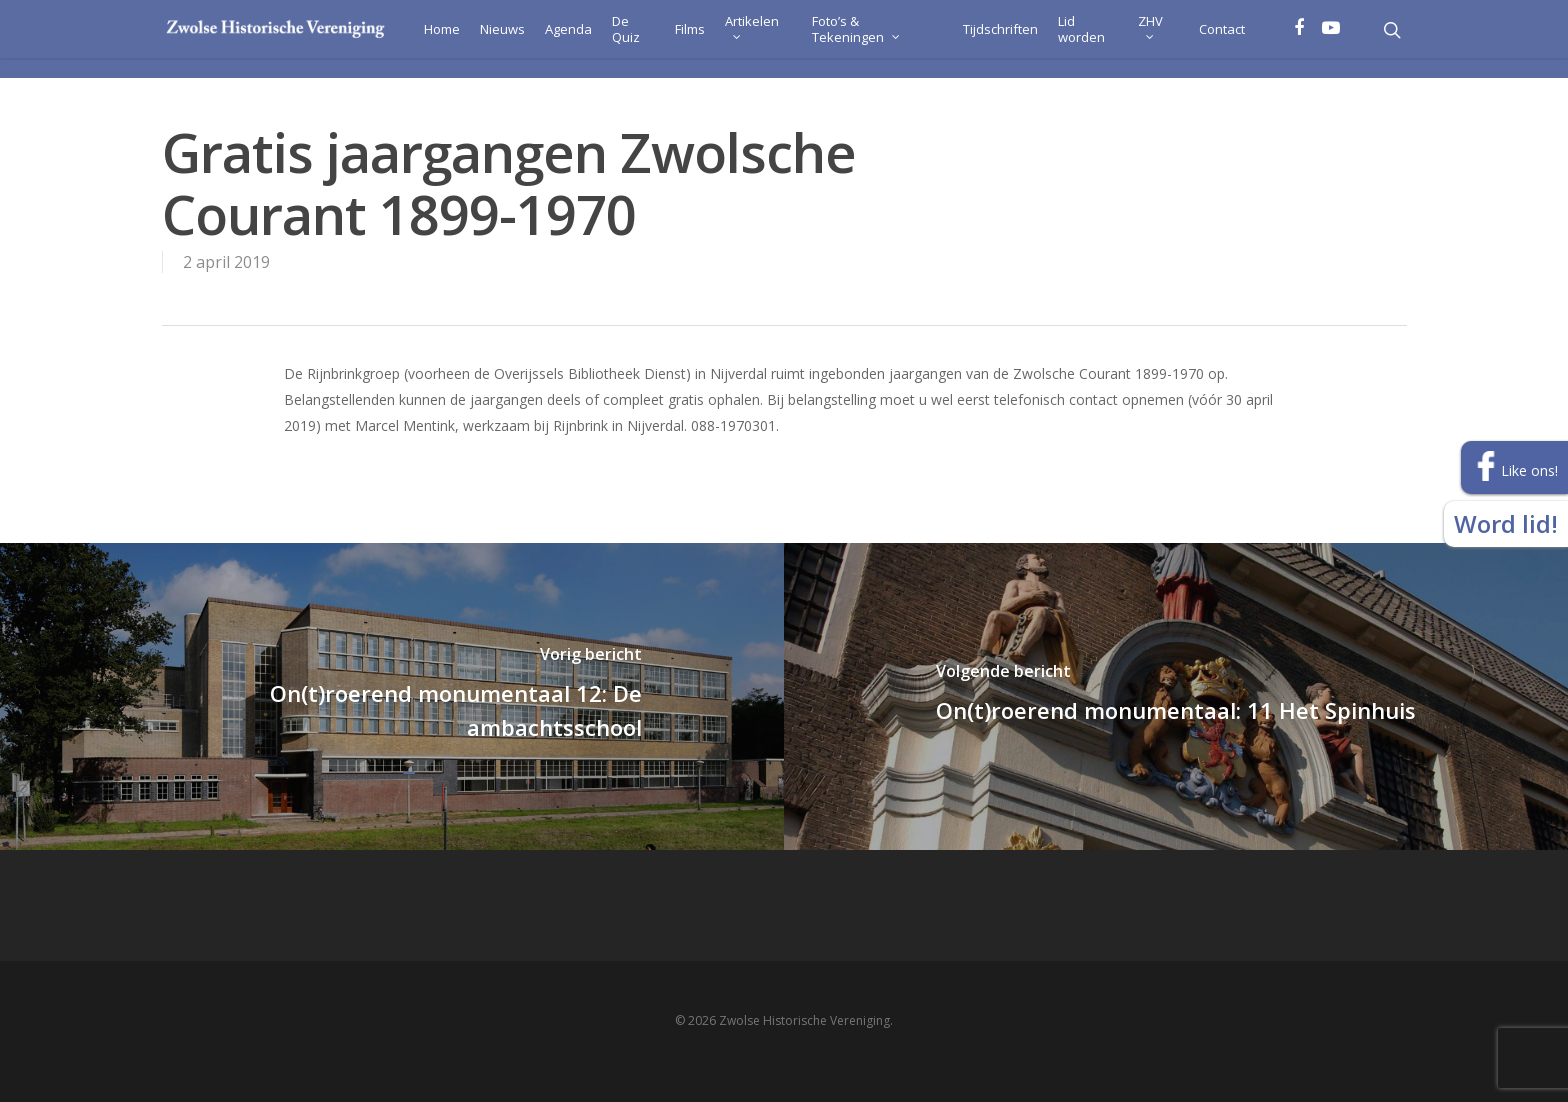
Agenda (538, 39)
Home (412, 39)
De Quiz (596, 39)
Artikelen (727, 36)
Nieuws (472, 39)
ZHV (1146, 36)
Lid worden (1071, 39)
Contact (1221, 39)
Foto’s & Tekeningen (854, 36)
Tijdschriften (990, 39)
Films (665, 39)
